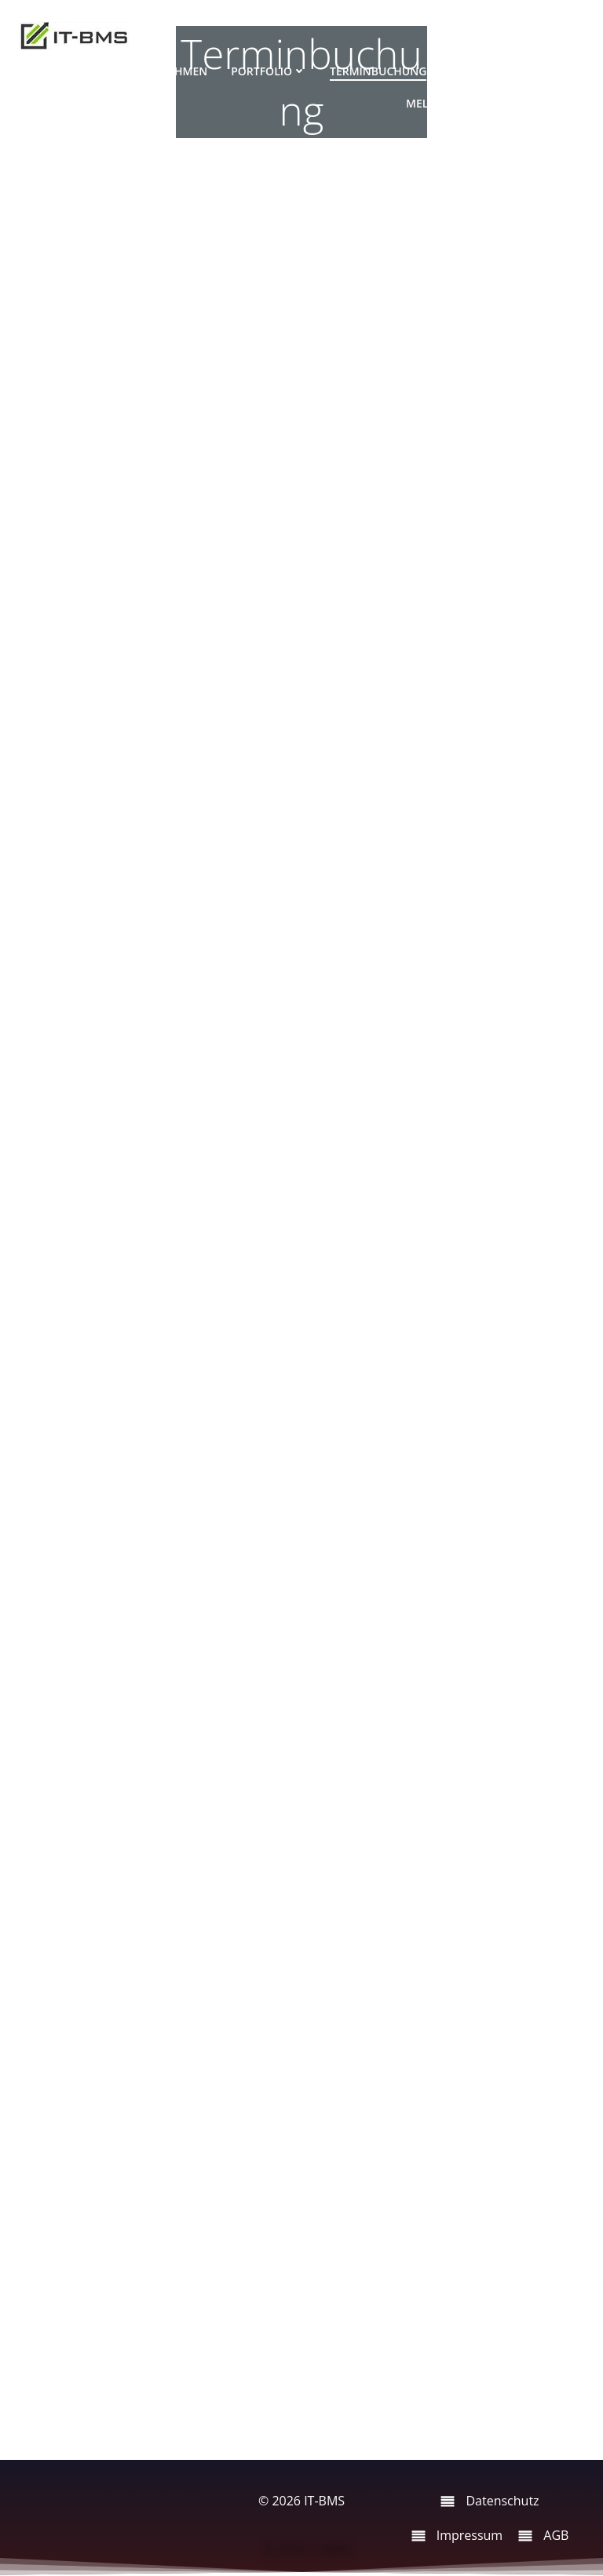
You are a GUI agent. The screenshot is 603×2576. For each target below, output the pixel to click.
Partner (548, 71)
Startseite (69, 71)
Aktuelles (542, 103)
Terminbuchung (378, 71)
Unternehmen (165, 71)
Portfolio (268, 71)
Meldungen (448, 103)
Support (474, 71)
